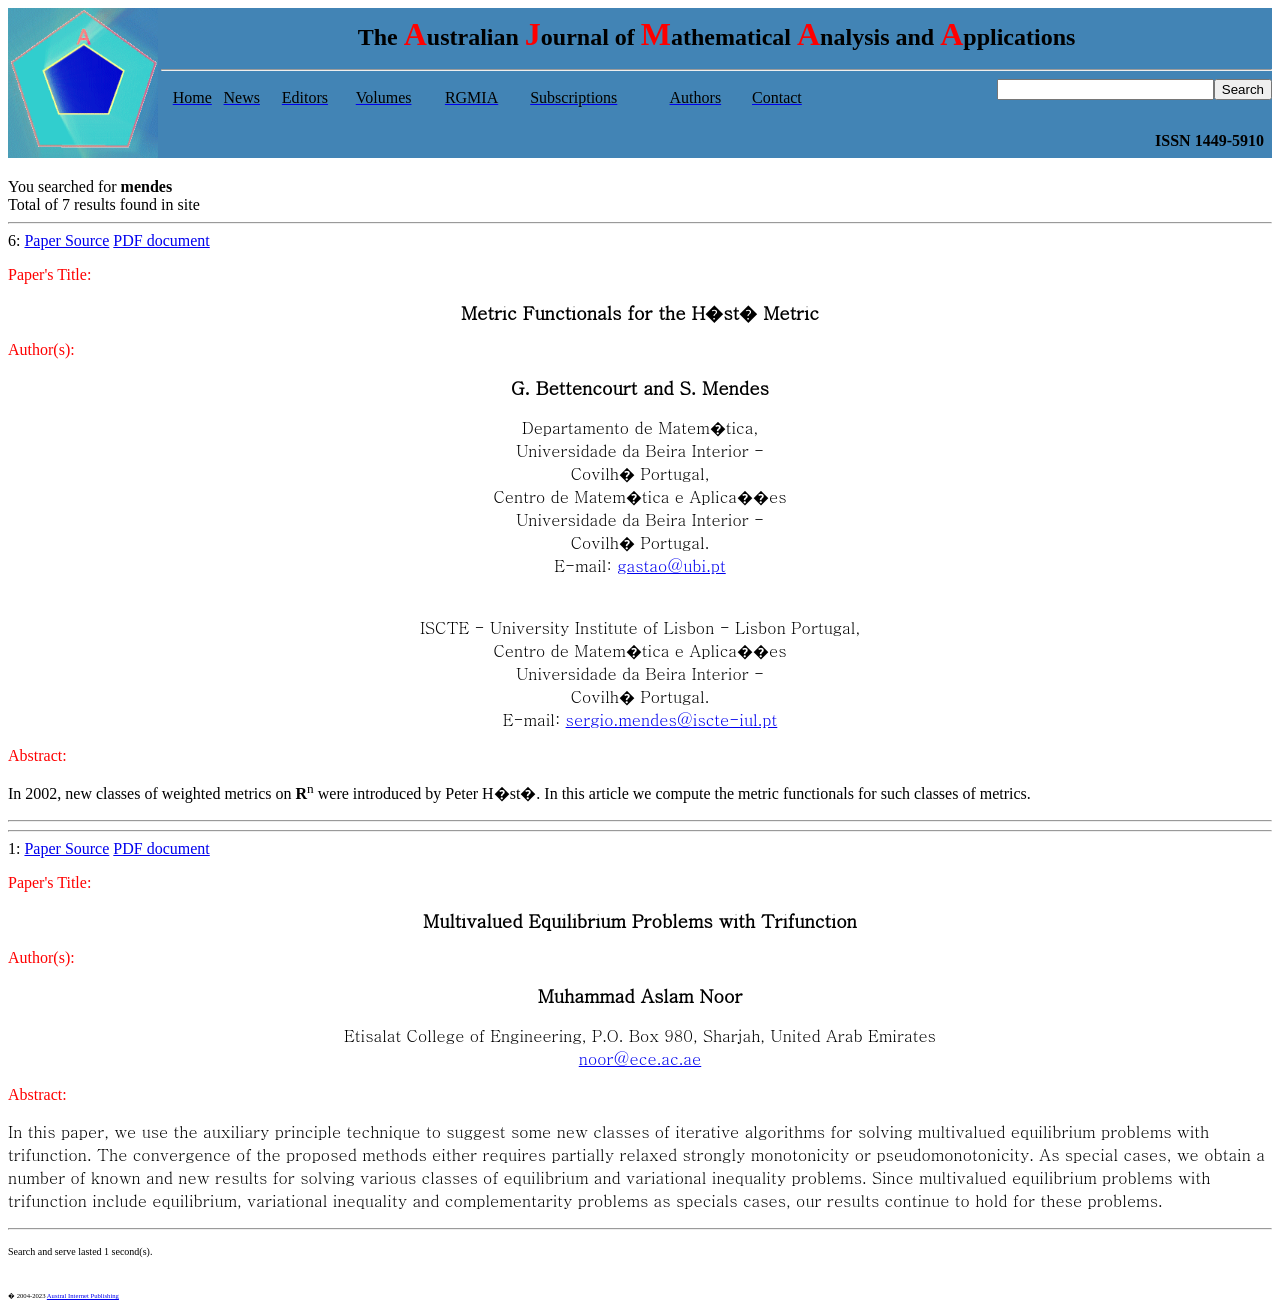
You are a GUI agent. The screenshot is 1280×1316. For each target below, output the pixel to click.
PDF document (161, 240)
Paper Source (66, 240)
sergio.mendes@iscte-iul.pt (672, 719)
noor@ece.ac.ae (640, 1058)
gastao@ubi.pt (671, 565)
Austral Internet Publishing (83, 1295)
